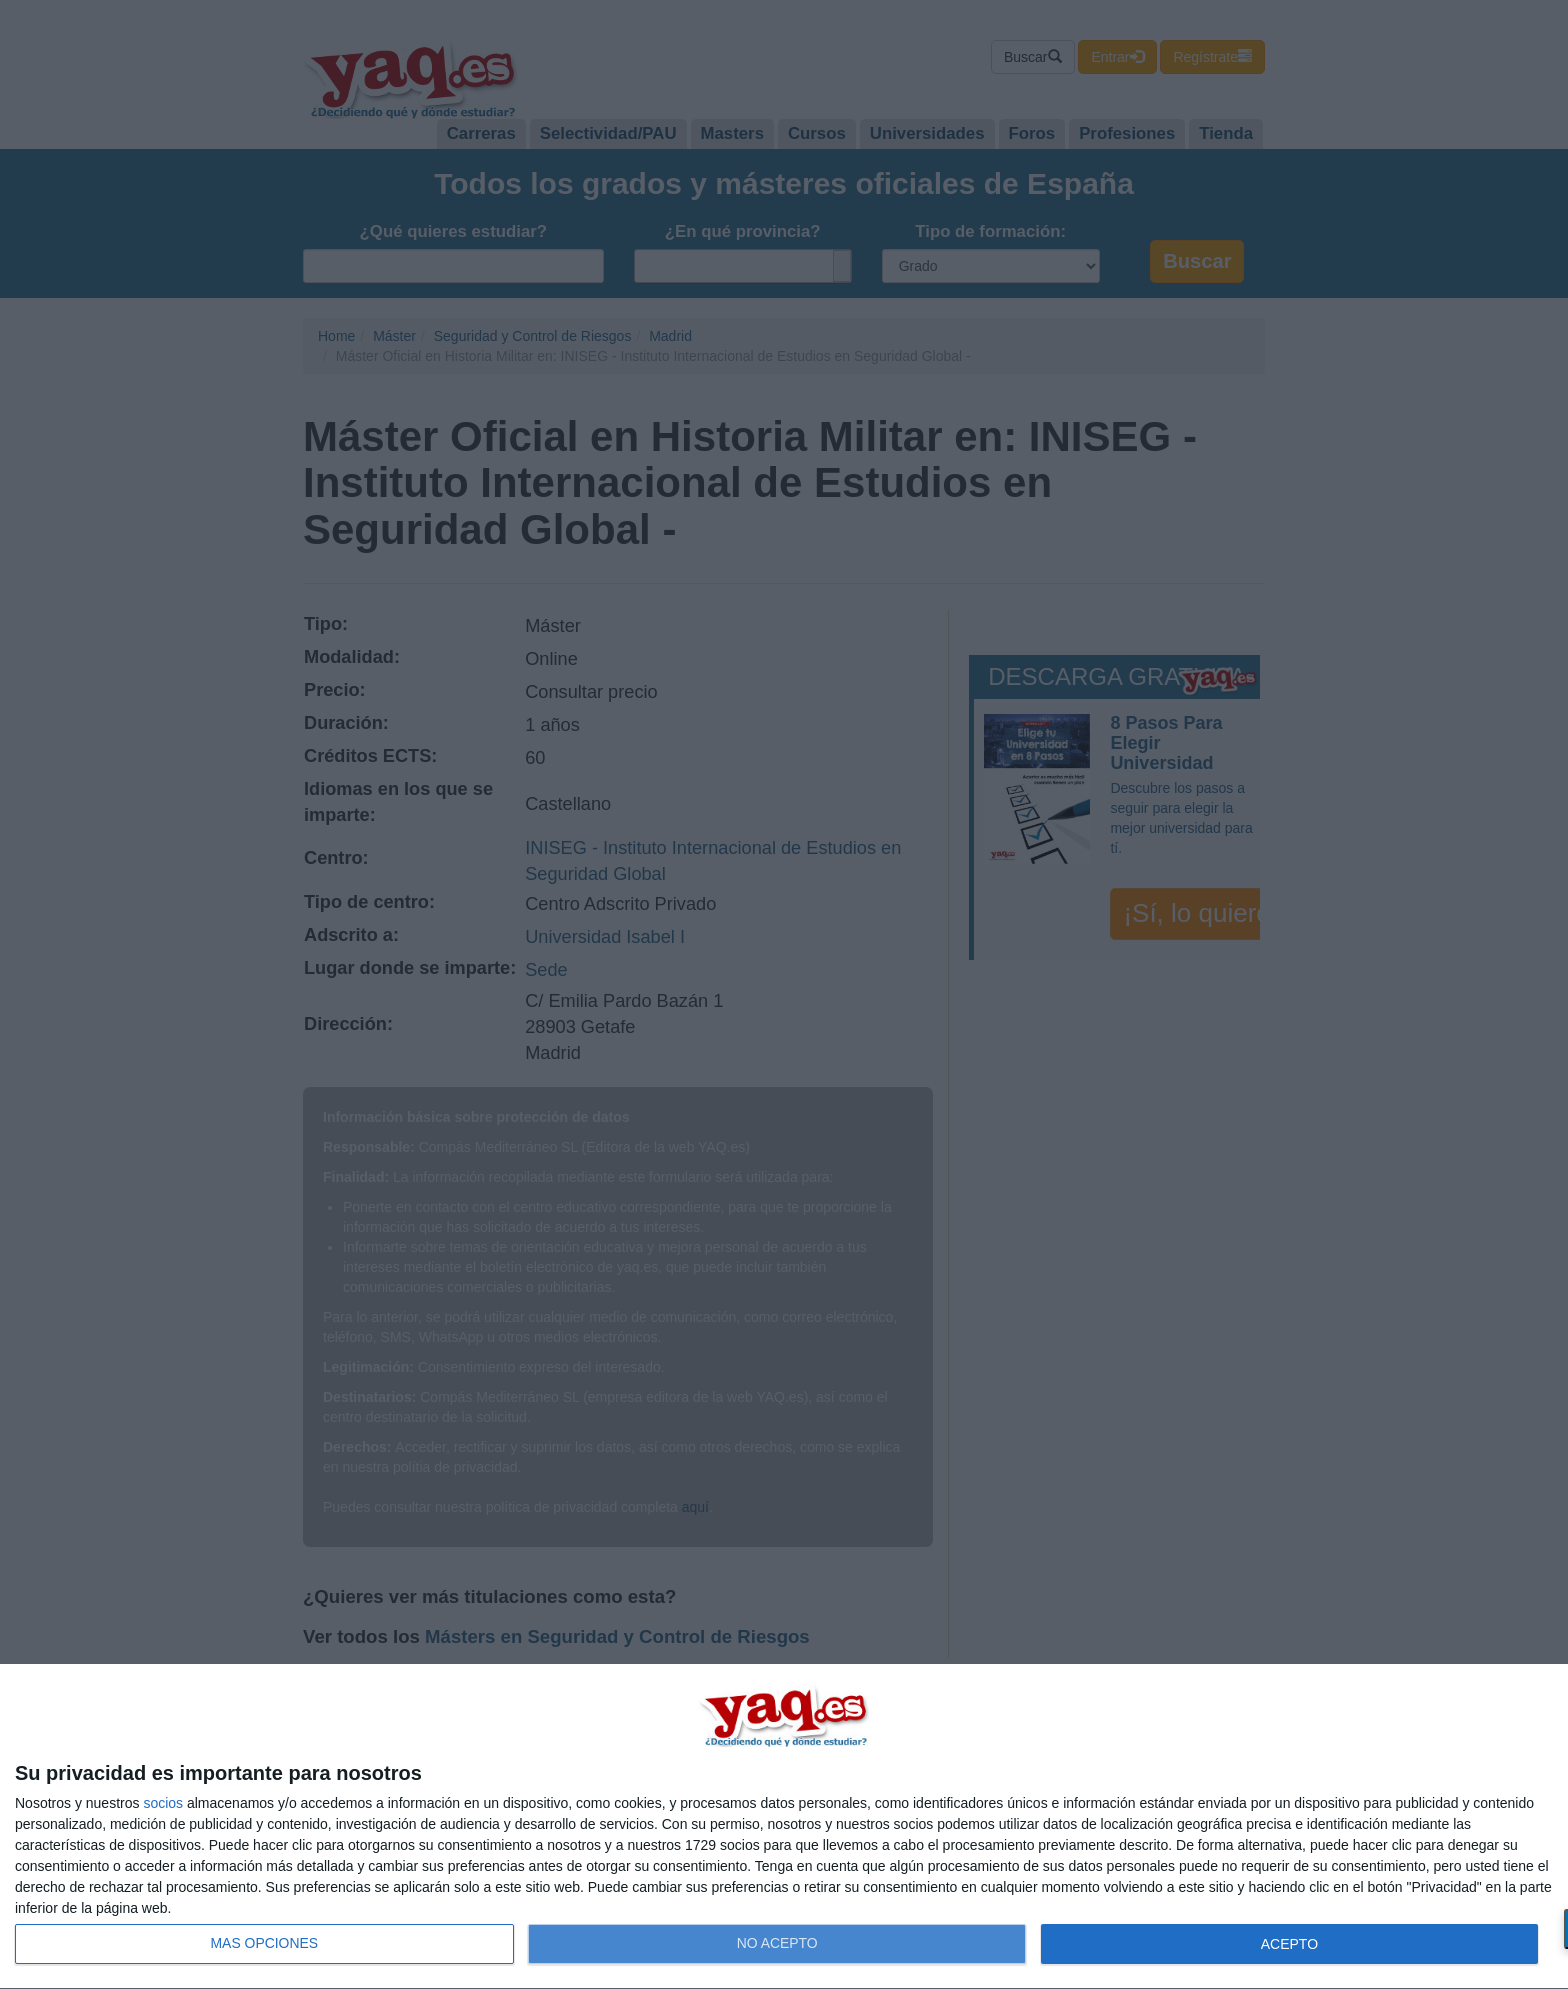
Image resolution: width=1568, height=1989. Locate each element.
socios (163, 1803)
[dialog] (784, 1827)
